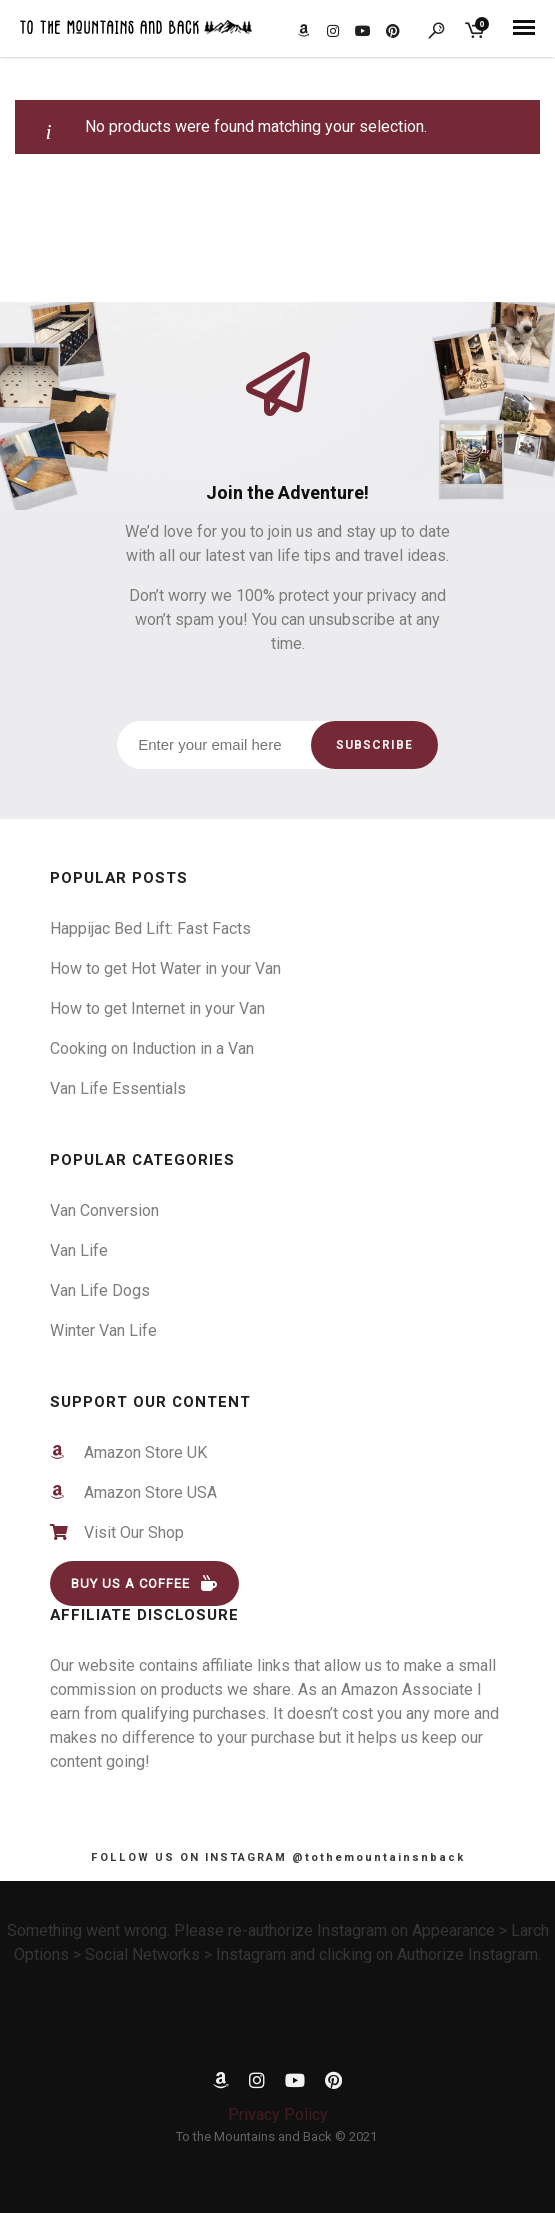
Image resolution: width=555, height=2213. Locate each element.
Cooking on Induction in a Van (152, 1048)
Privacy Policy (278, 2114)
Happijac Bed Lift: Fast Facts (150, 928)
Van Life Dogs (100, 1290)
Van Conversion (104, 1210)
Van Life (79, 1250)
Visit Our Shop (128, 1532)
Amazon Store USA (142, 1492)
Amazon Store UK (137, 1452)
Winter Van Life (103, 1330)
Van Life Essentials (118, 1088)
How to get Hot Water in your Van (165, 968)
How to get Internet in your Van (157, 1008)
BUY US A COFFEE (144, 1583)
